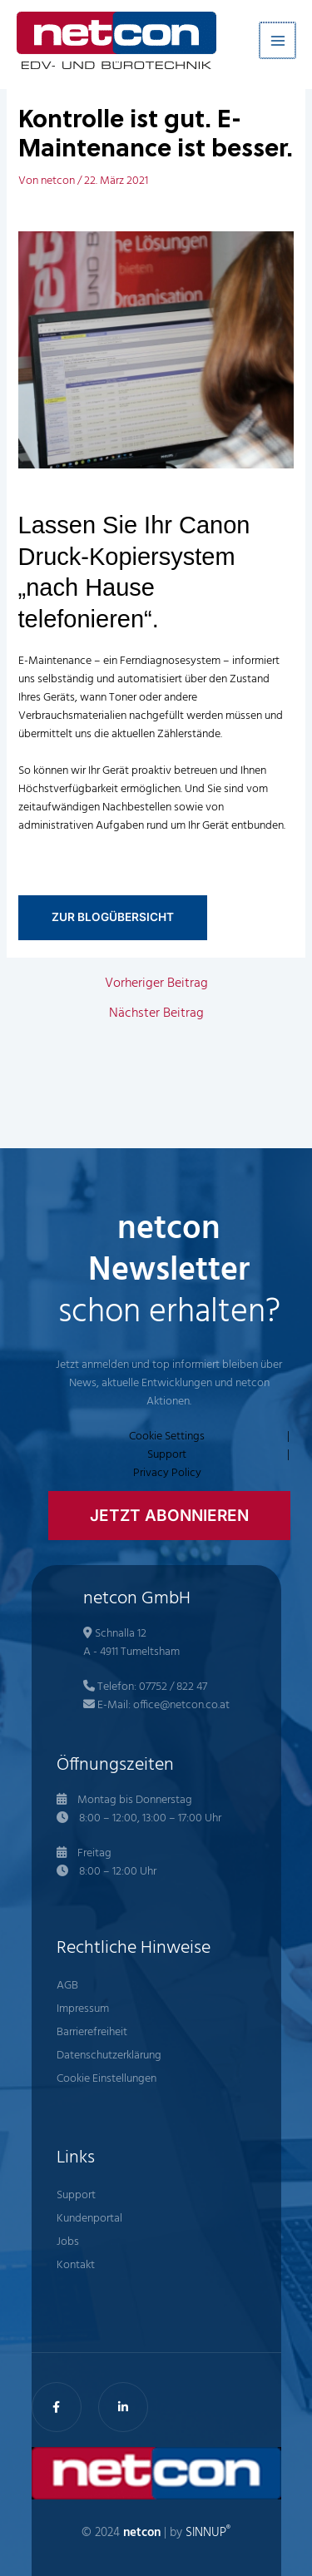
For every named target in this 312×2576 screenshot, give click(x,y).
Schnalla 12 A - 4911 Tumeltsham (131, 1643)
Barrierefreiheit (92, 2032)
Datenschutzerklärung (109, 2055)
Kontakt (76, 2265)
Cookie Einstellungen (106, 2078)
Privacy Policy (167, 1473)
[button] (169, 1515)
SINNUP (208, 2533)
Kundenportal (89, 2218)
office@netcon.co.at (181, 1705)
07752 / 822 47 (173, 1687)
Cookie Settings (167, 1437)
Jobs (68, 2242)
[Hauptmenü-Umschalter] (278, 40)
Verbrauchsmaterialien (72, 716)
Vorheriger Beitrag (156, 983)
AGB (67, 1985)
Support (166, 1455)
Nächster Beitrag (156, 1013)
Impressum (83, 2009)
